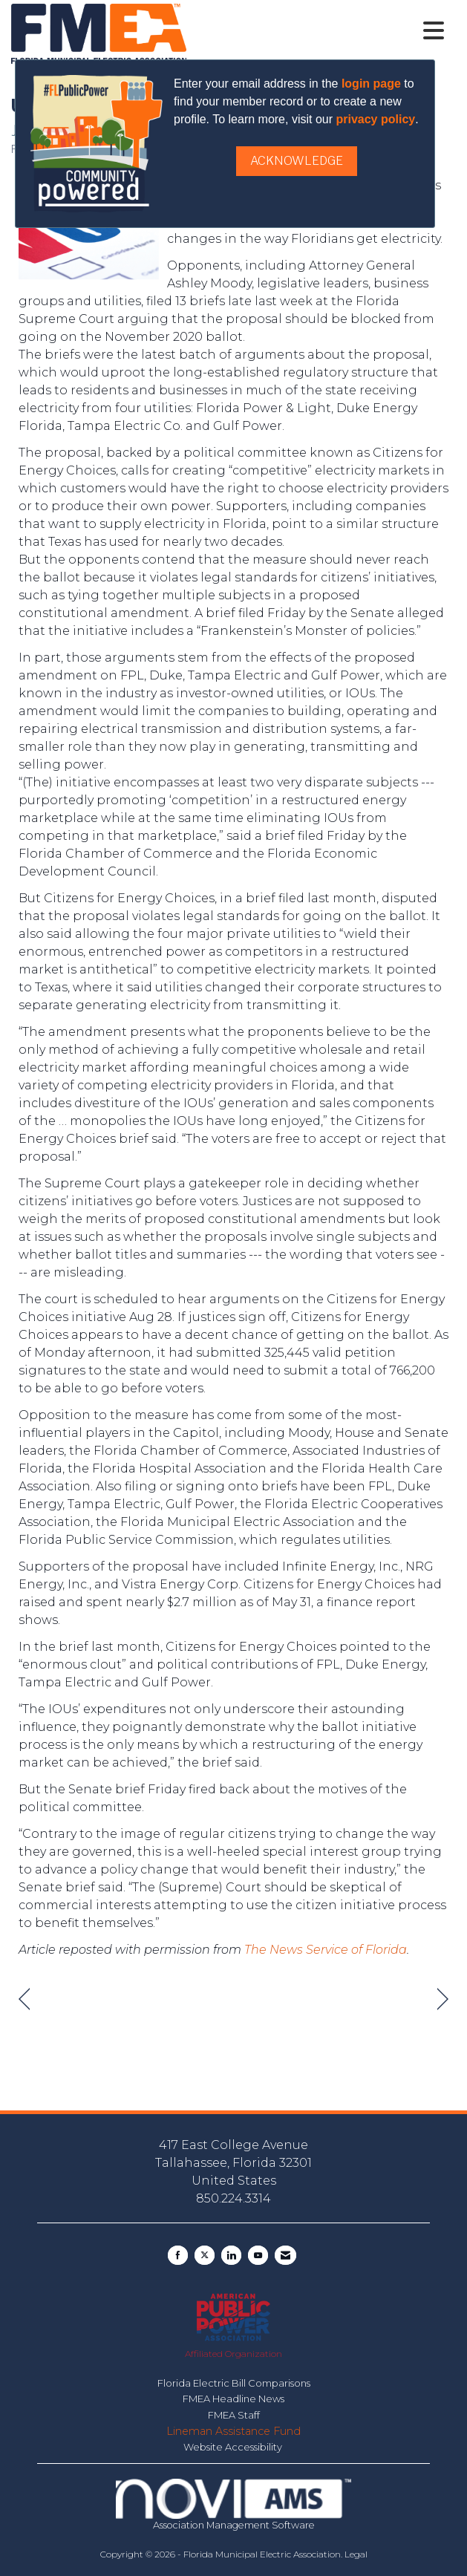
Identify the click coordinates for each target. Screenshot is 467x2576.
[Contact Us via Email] (285, 2255)
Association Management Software (233, 2505)
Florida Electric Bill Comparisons (233, 2383)
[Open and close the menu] (319, 31)
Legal (356, 2554)
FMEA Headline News (233, 2398)
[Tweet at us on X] (205, 2255)
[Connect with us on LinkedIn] (231, 2255)
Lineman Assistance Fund (233, 2431)
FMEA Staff (234, 2415)
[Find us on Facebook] (178, 2255)
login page (371, 83)
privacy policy (375, 119)
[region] (442, 1999)
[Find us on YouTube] (258, 2255)
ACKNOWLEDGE (296, 161)
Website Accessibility (233, 2447)
